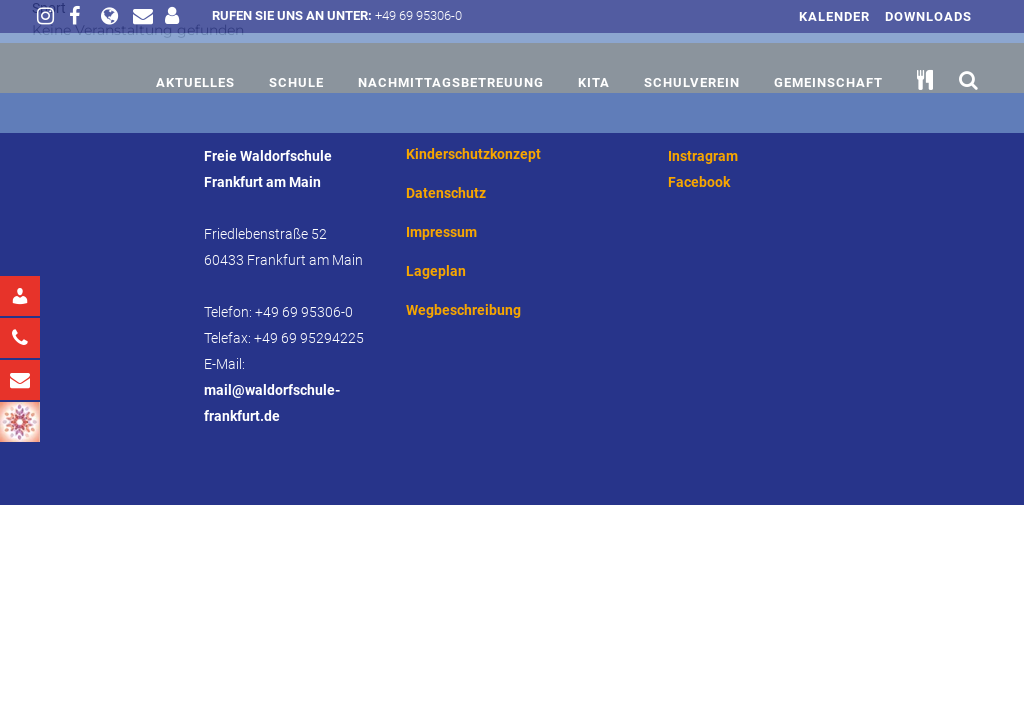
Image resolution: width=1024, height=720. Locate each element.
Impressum (441, 232)
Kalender (834, 16)
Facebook (699, 182)
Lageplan (436, 271)
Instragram (703, 156)
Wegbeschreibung (463, 310)
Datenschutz (446, 193)
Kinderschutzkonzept (473, 154)
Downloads (928, 16)
